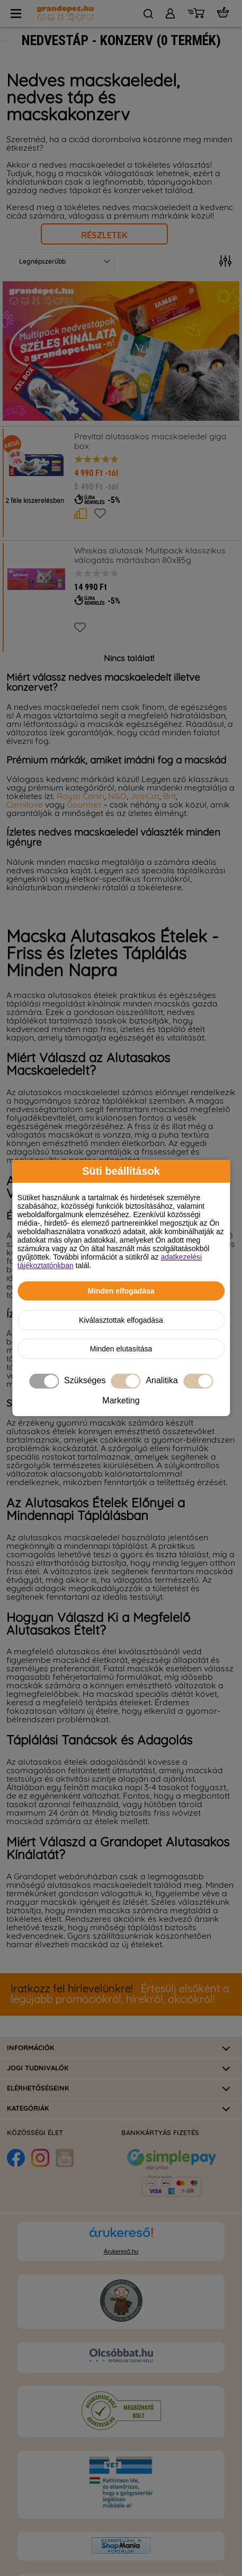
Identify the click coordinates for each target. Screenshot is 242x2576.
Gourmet (85, 805)
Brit (169, 796)
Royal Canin (80, 796)
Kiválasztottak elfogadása (121, 1320)
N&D (117, 796)
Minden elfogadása (120, 1291)
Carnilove (25, 805)
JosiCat (144, 796)
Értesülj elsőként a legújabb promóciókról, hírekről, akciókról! (120, 1994)
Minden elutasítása (121, 1349)
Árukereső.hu (121, 2251)
